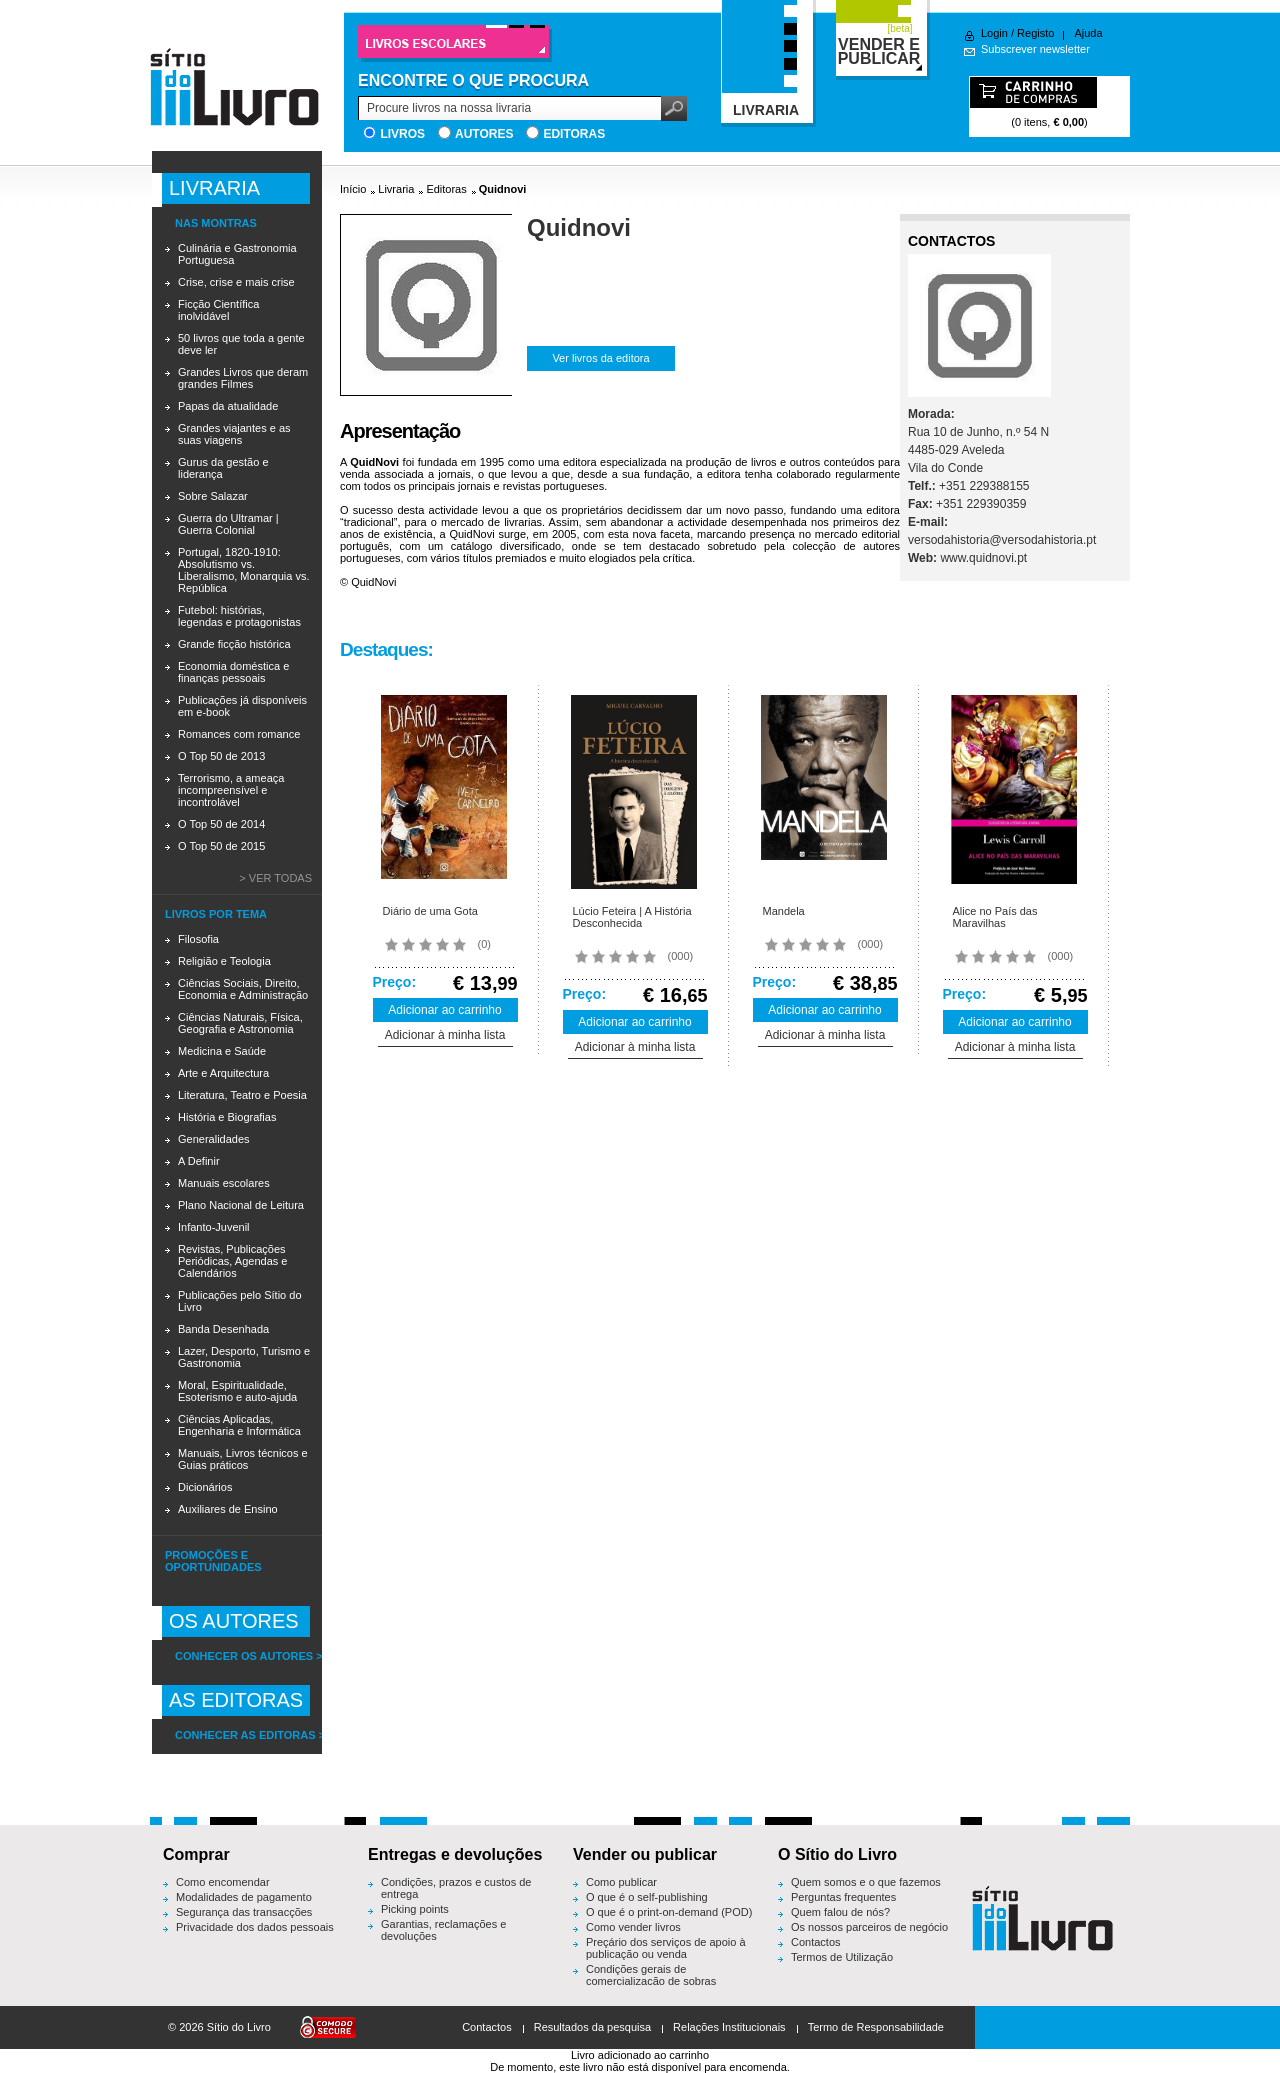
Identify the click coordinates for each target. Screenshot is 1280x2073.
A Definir (199, 1161)
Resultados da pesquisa (592, 2027)
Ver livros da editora (600, 358)
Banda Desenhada (223, 1329)
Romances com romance (239, 734)
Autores (484, 134)
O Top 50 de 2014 (221, 824)
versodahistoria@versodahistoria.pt (1002, 540)
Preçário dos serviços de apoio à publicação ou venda (666, 1948)
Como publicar (621, 1882)
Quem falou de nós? (840, 1912)
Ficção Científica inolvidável (218, 310)
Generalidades (214, 1139)
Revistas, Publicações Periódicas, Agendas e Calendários (232, 1261)
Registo (1035, 33)
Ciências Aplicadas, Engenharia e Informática (239, 1425)
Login (994, 33)
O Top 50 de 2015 (221, 846)
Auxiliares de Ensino (228, 1509)
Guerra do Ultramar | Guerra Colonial (228, 524)
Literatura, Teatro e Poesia (242, 1095)
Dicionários (205, 1487)
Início (353, 189)
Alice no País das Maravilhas (995, 917)
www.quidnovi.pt (983, 558)
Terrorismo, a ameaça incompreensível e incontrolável (231, 790)
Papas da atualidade (228, 406)
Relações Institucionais (729, 2027)
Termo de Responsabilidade (876, 2027)
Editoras (574, 134)
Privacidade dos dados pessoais (255, 1927)
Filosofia (198, 939)
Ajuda (1088, 33)
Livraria (396, 189)
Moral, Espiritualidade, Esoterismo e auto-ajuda (237, 1391)
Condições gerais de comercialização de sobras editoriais (651, 1981)
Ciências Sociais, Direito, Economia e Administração (243, 989)
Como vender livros (633, 1927)
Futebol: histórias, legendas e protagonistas (239, 616)
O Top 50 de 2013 (221, 756)
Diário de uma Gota (430, 911)
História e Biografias (227, 1117)
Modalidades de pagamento (244, 1897)
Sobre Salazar (213, 496)
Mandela (784, 911)
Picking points (415, 1909)
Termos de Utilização (842, 1957)
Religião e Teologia (224, 961)
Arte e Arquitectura (223, 1073)
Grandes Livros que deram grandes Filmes (243, 378)
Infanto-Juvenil (214, 1227)
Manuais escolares (224, 1183)
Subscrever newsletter (1035, 49)
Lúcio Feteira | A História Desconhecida (632, 917)
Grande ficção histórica (234, 644)
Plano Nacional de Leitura (241, 1205)
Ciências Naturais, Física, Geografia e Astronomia (240, 1023)
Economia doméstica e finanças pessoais (233, 672)
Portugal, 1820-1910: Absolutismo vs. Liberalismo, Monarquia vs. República (243, 570)
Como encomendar (223, 1882)
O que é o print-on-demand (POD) (669, 1912)
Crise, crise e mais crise (236, 282)
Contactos (816, 1942)
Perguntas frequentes (843, 1897)
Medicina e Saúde (222, 1051)
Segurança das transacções (244, 1912)
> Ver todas (275, 878)
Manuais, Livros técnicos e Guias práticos (243, 1459)
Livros (402, 134)
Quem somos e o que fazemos (866, 1882)
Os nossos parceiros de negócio (869, 1927)
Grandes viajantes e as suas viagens (234, 434)
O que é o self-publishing (647, 1897)
